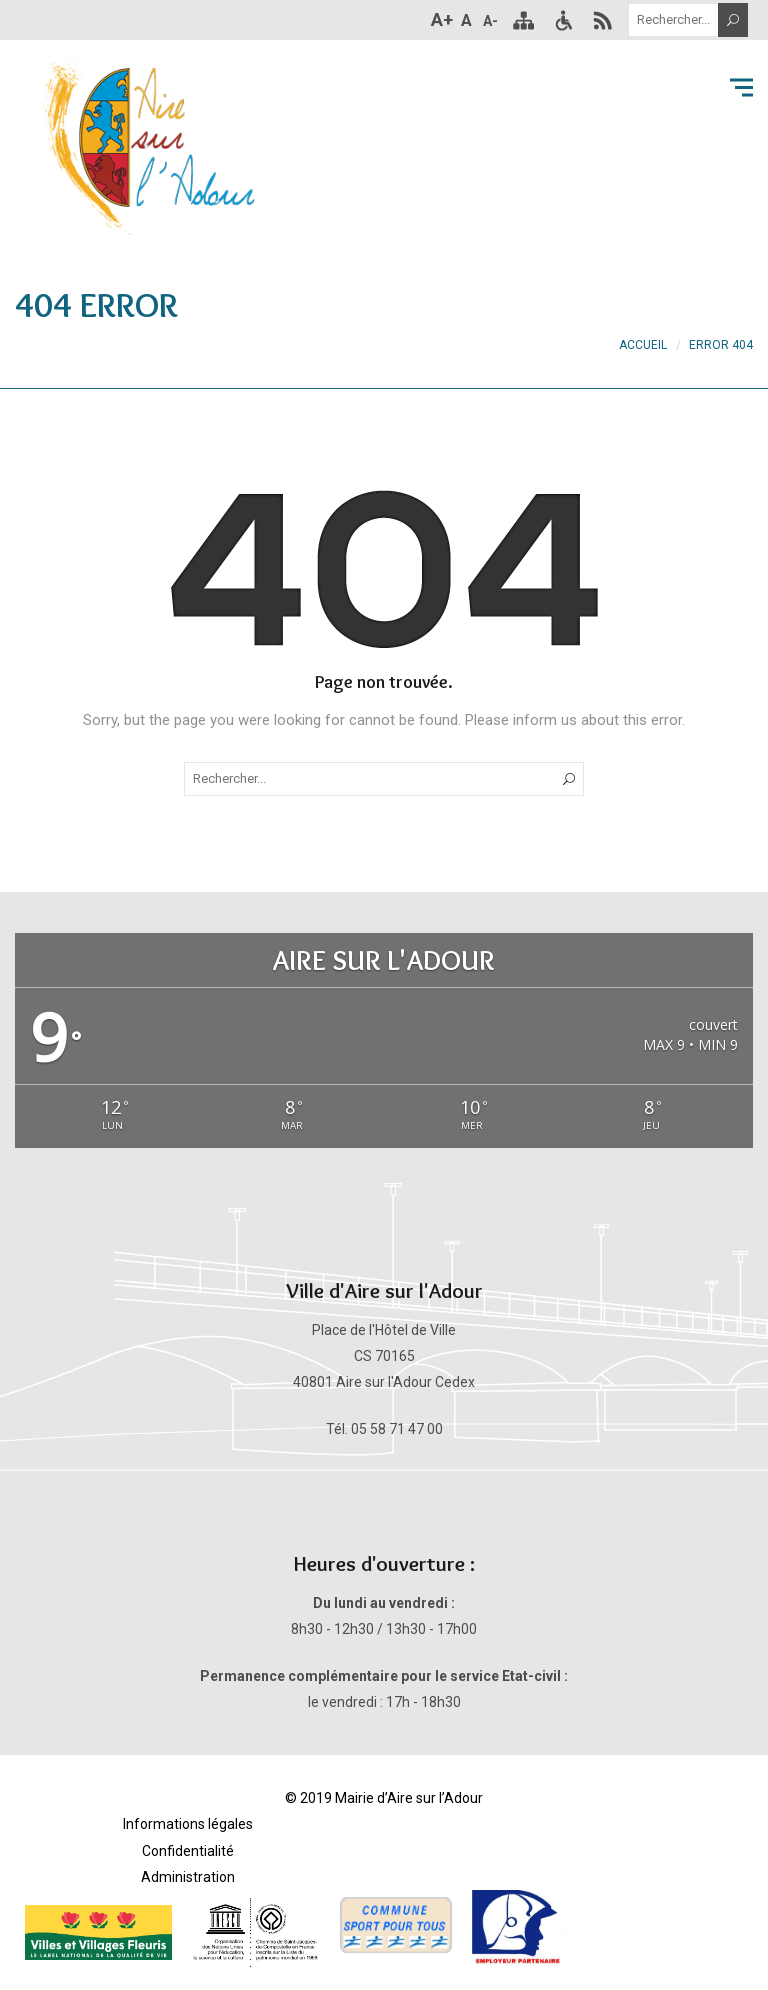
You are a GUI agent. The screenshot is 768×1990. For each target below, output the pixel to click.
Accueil (643, 345)
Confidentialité (188, 1851)
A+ (442, 19)
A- (490, 21)
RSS (603, 20)
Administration (188, 1877)
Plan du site (523, 20)
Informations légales (188, 1824)
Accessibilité (563, 20)
